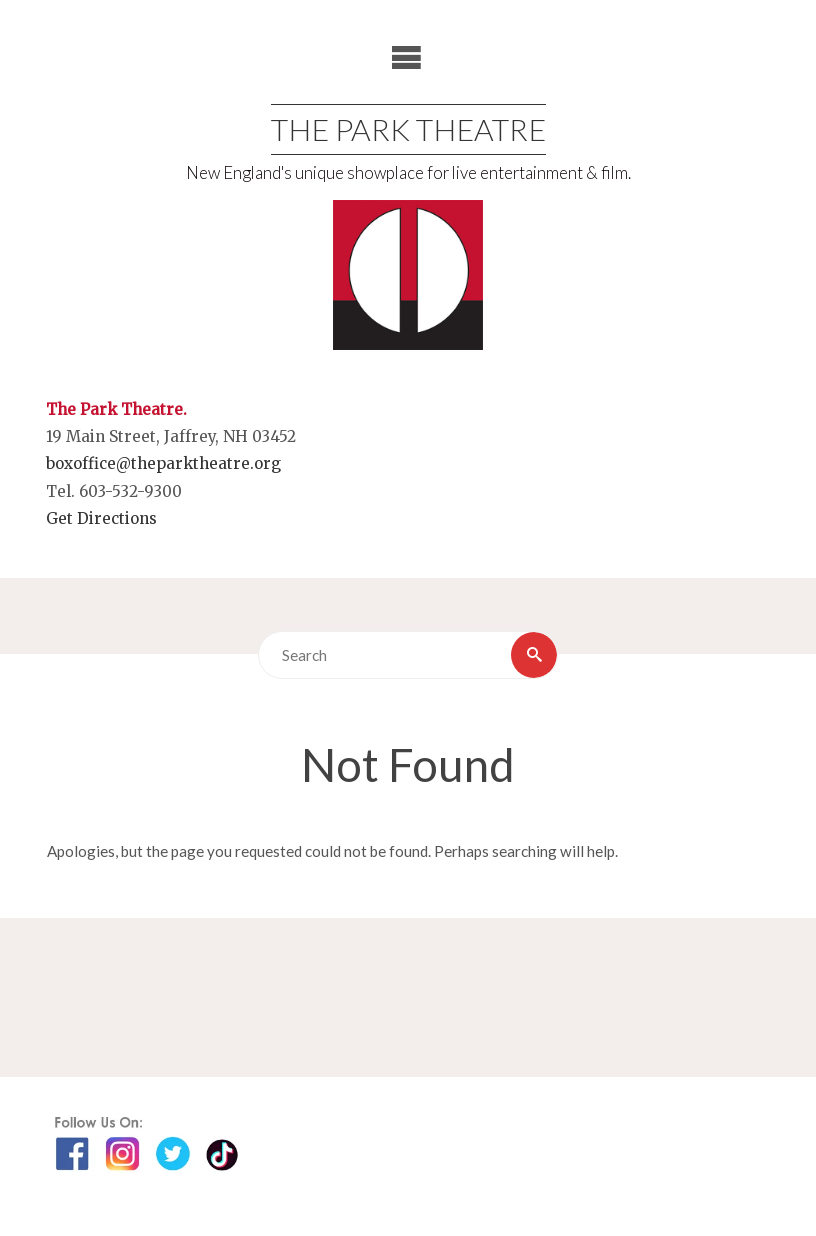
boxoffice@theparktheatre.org (163, 463)
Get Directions (101, 518)
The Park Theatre (408, 129)
